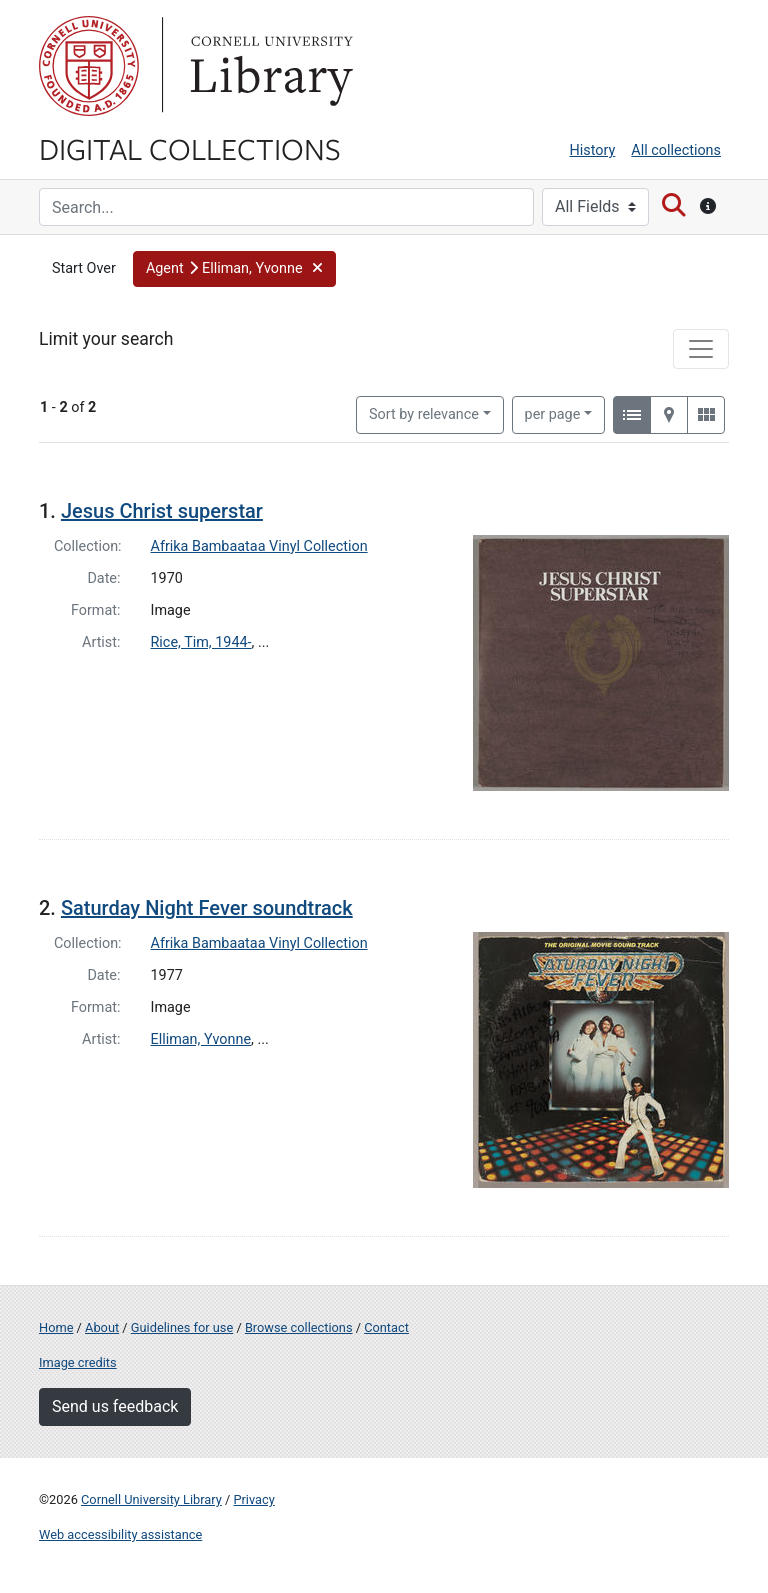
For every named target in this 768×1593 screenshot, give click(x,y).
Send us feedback (115, 1406)
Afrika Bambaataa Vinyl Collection (259, 546)
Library (269, 66)
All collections (676, 150)
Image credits (78, 1362)
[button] (234, 269)
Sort (424, 414)
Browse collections (299, 1327)
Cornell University (89, 66)
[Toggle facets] (701, 349)
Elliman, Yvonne (201, 1039)
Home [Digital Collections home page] (56, 1327)
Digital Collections (190, 148)
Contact (386, 1327)
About (102, 1327)
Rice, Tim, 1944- (201, 642)
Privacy (253, 1499)
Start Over (84, 268)
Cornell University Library (151, 1499)
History (593, 150)
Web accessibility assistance (120, 1534)
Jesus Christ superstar (162, 511)
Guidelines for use (182, 1327)
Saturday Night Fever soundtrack (207, 908)
